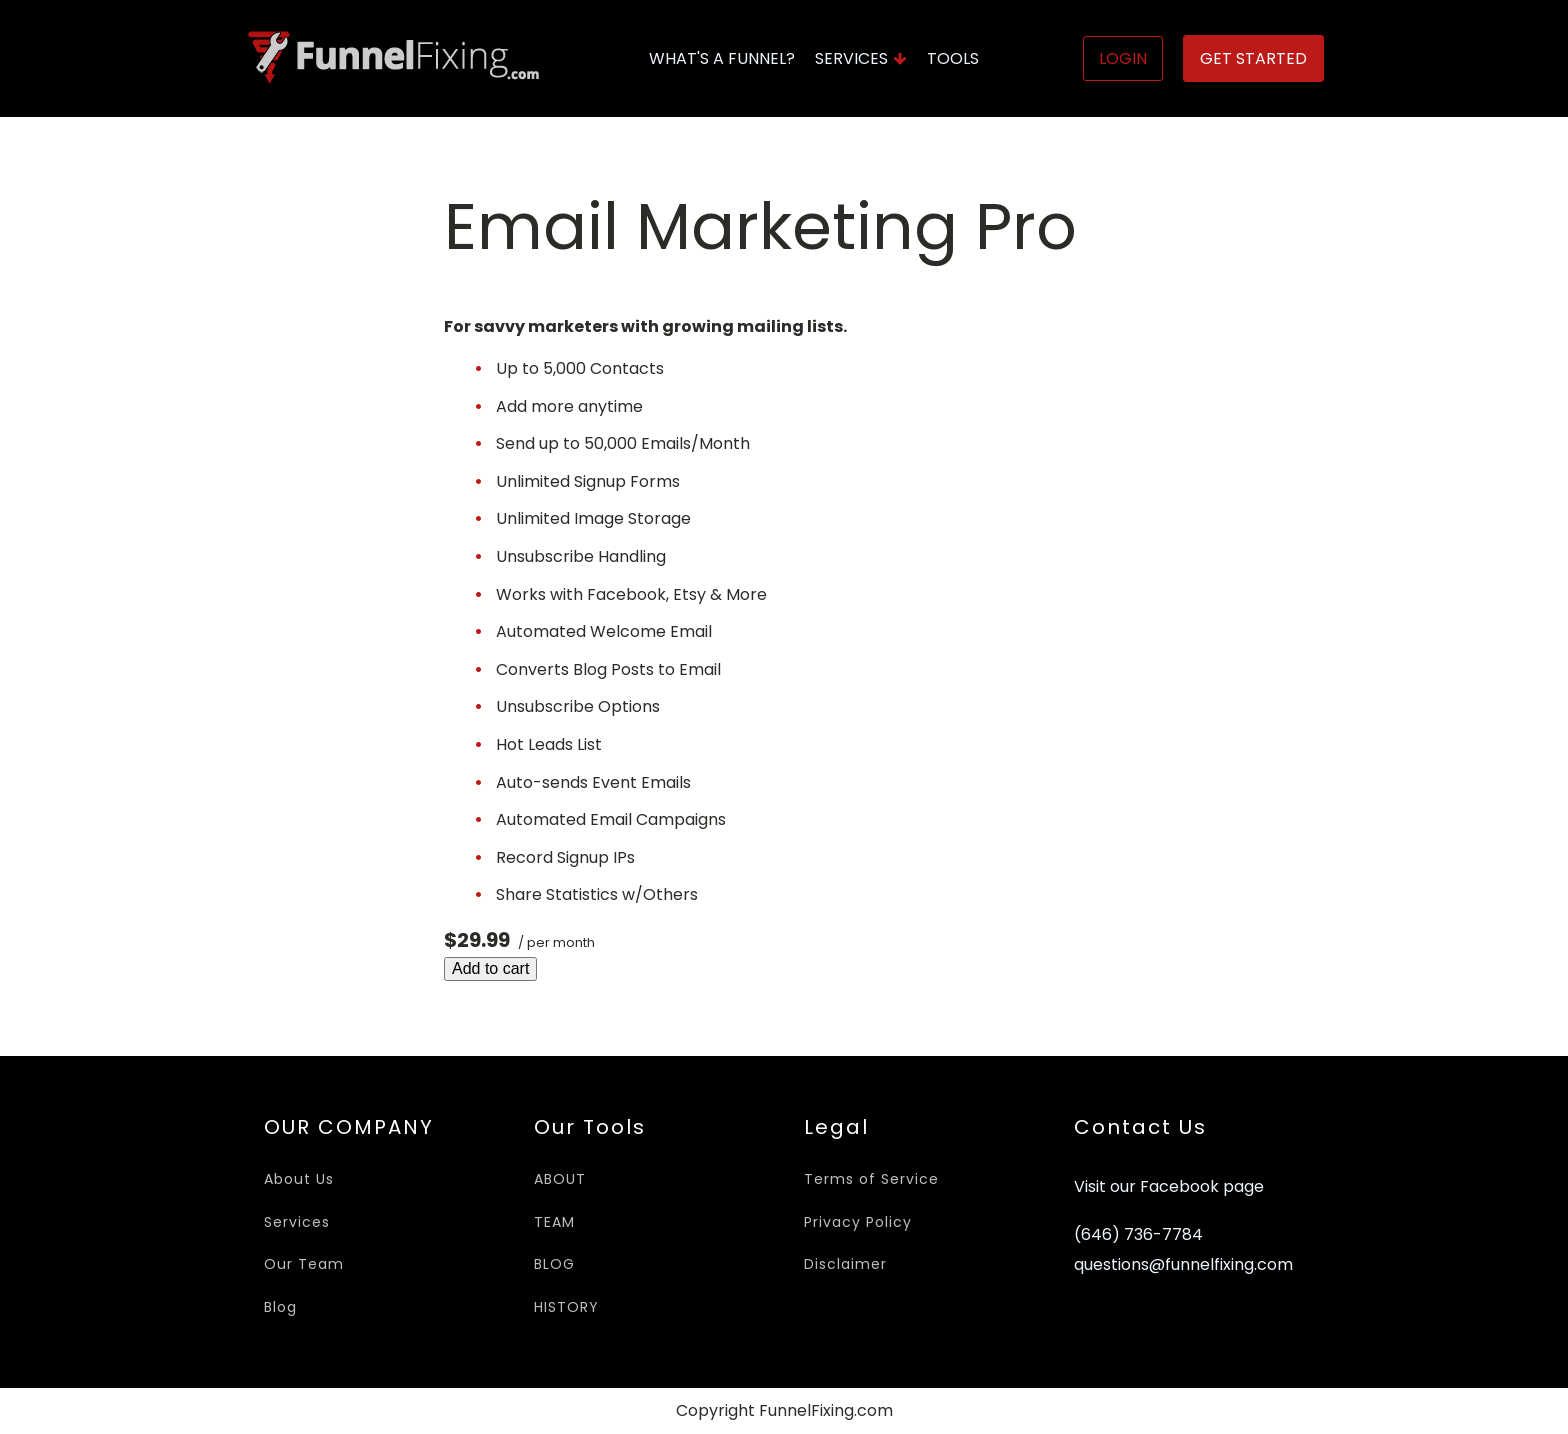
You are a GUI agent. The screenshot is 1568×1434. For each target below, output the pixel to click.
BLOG (554, 1264)
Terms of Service (871, 1179)
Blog (280, 1307)
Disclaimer (845, 1264)
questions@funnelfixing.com (1183, 1265)
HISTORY (566, 1307)
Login (1123, 58)
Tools (953, 58)
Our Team (304, 1264)
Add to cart (490, 968)
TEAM (554, 1222)
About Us (299, 1179)
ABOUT (560, 1179)
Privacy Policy (858, 1222)
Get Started (1253, 58)
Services (861, 58)
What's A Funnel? (722, 58)
